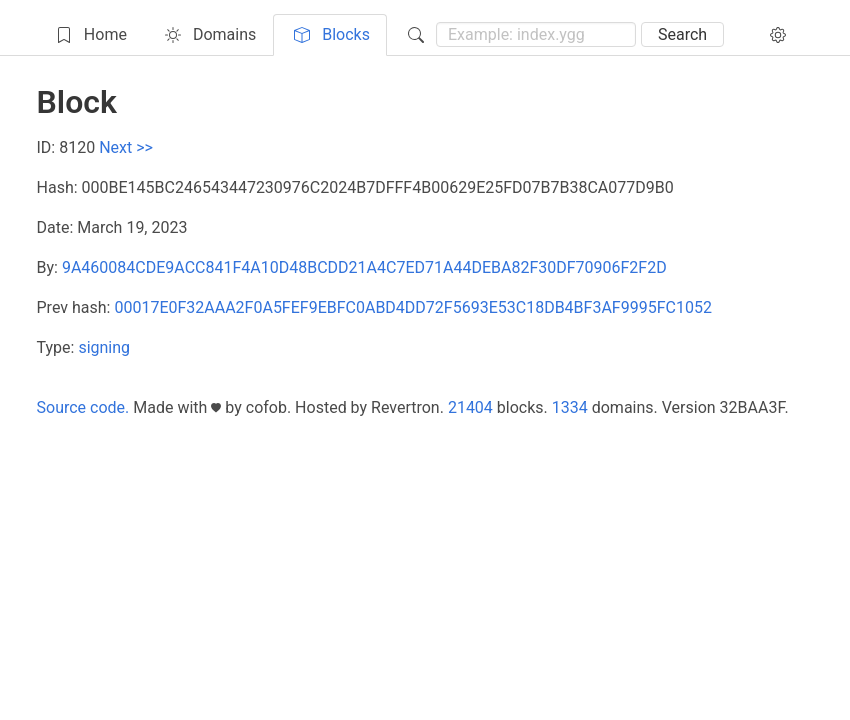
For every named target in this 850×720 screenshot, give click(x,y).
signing (104, 347)
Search (682, 34)
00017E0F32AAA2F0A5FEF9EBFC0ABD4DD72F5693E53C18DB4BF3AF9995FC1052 (412, 307)
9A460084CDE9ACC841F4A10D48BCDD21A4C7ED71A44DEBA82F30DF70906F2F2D (364, 267)
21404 (470, 407)
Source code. (83, 407)
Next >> (126, 147)
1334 (570, 407)
